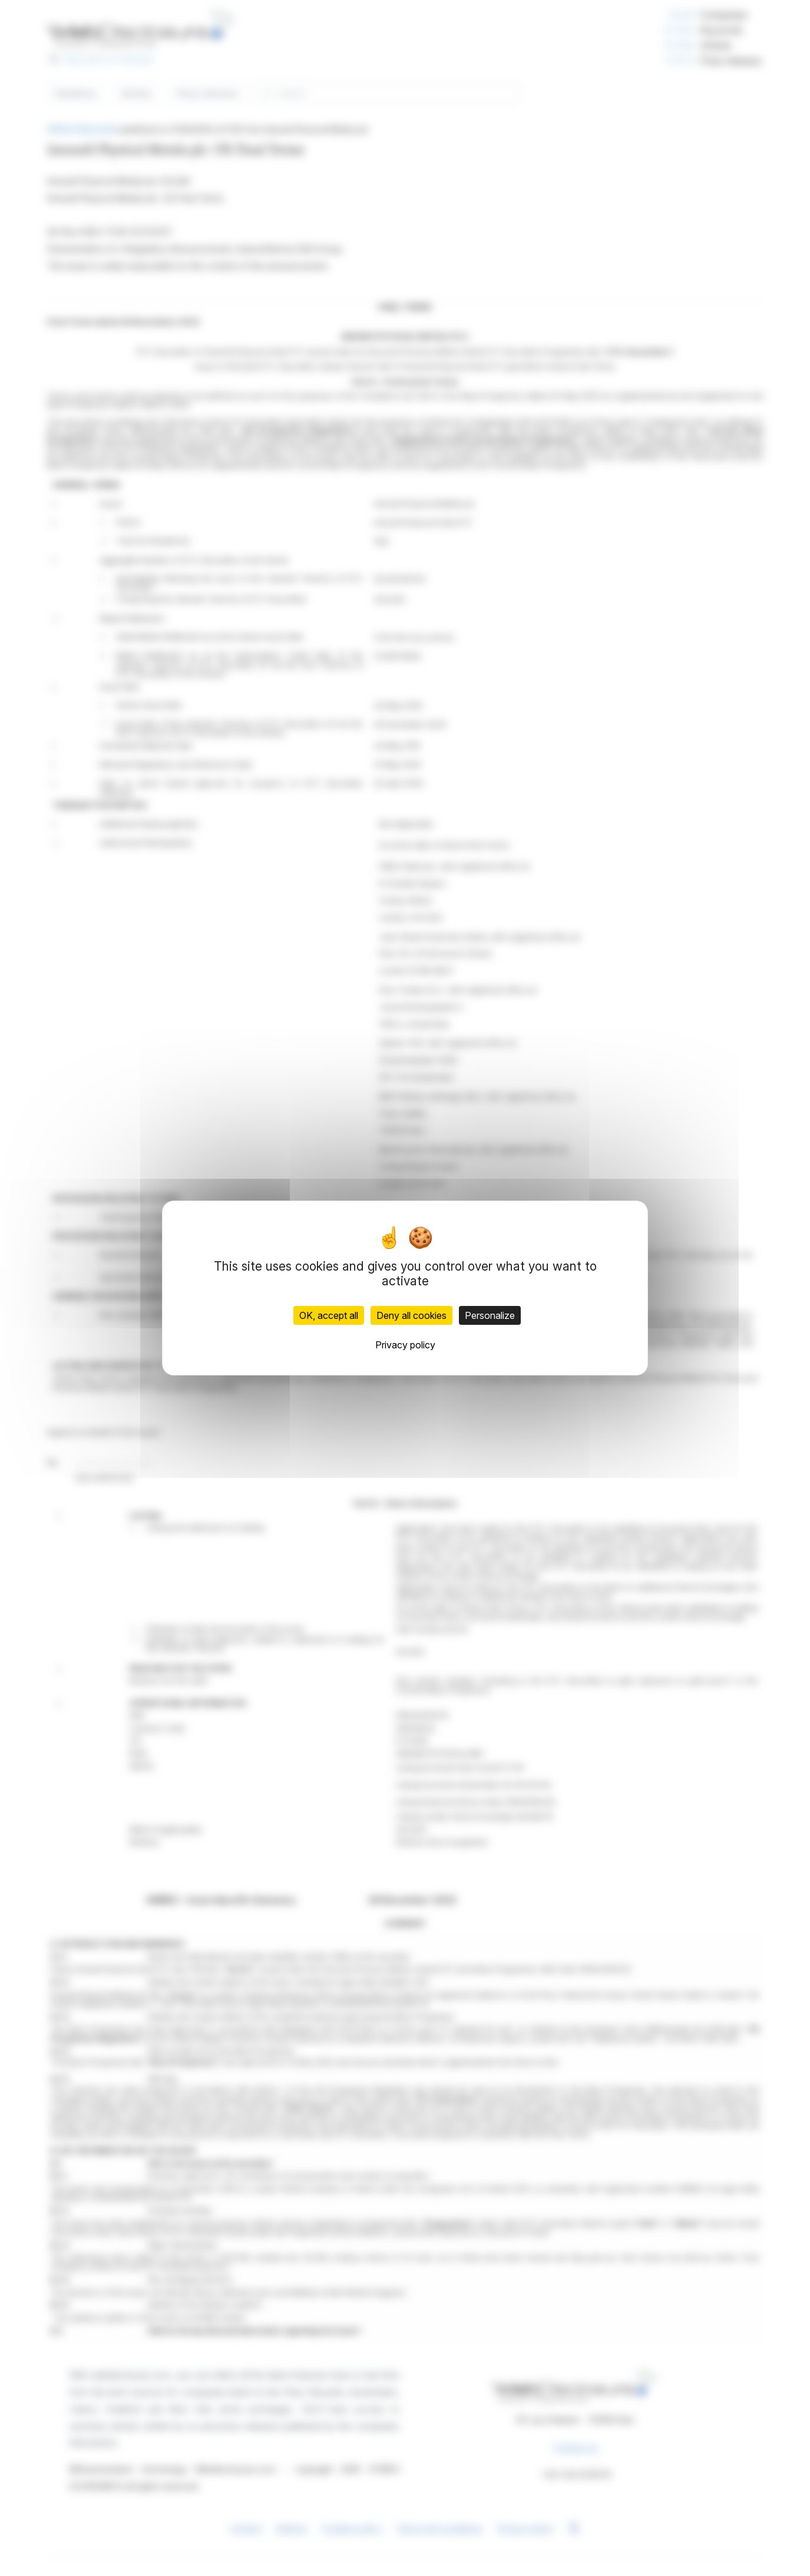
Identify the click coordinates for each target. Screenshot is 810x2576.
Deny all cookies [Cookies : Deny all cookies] (411, 1315)
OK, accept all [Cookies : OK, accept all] (328, 1315)
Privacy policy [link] (405, 1345)
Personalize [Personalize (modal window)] (490, 1315)
